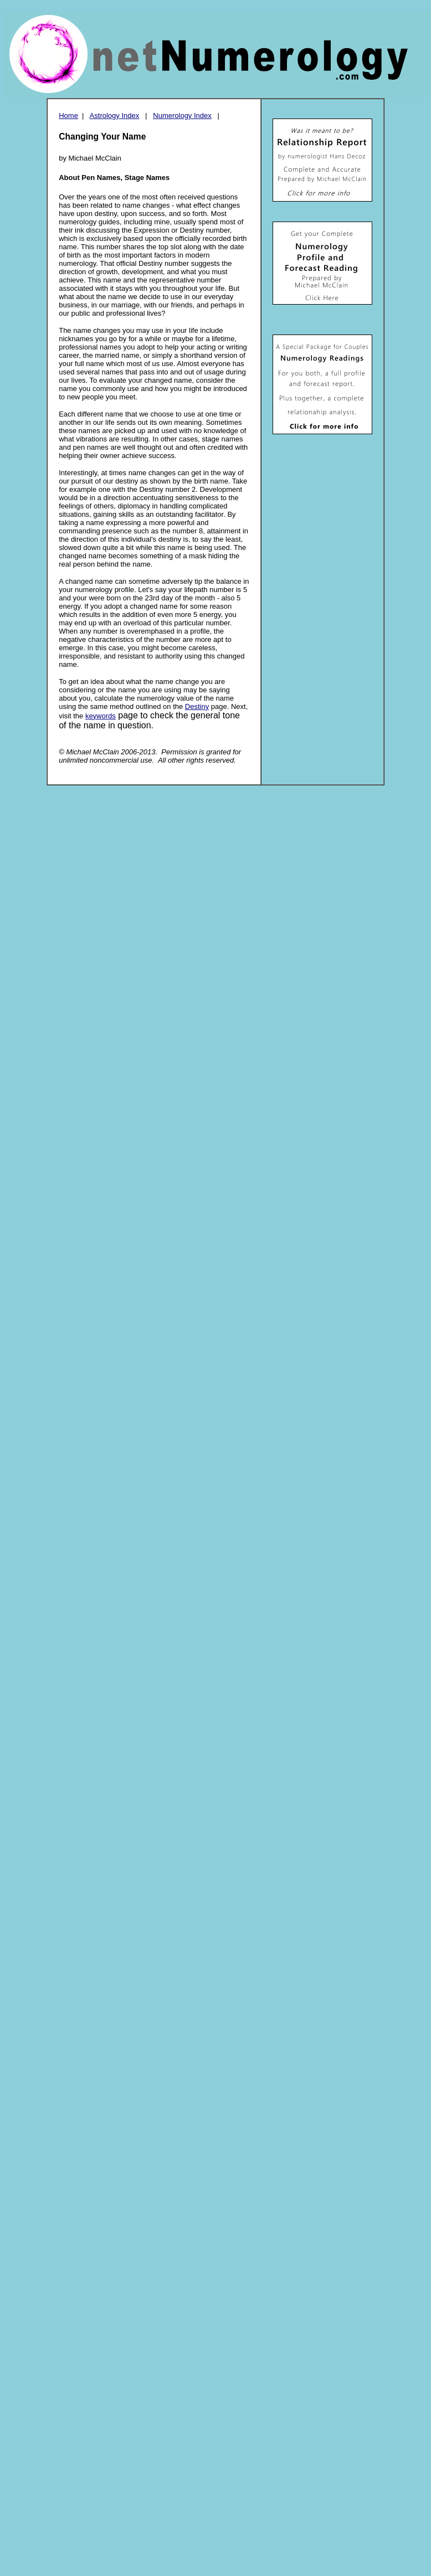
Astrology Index (115, 115)
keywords (100, 716)
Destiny (197, 706)
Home (68, 115)
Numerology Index (182, 115)
